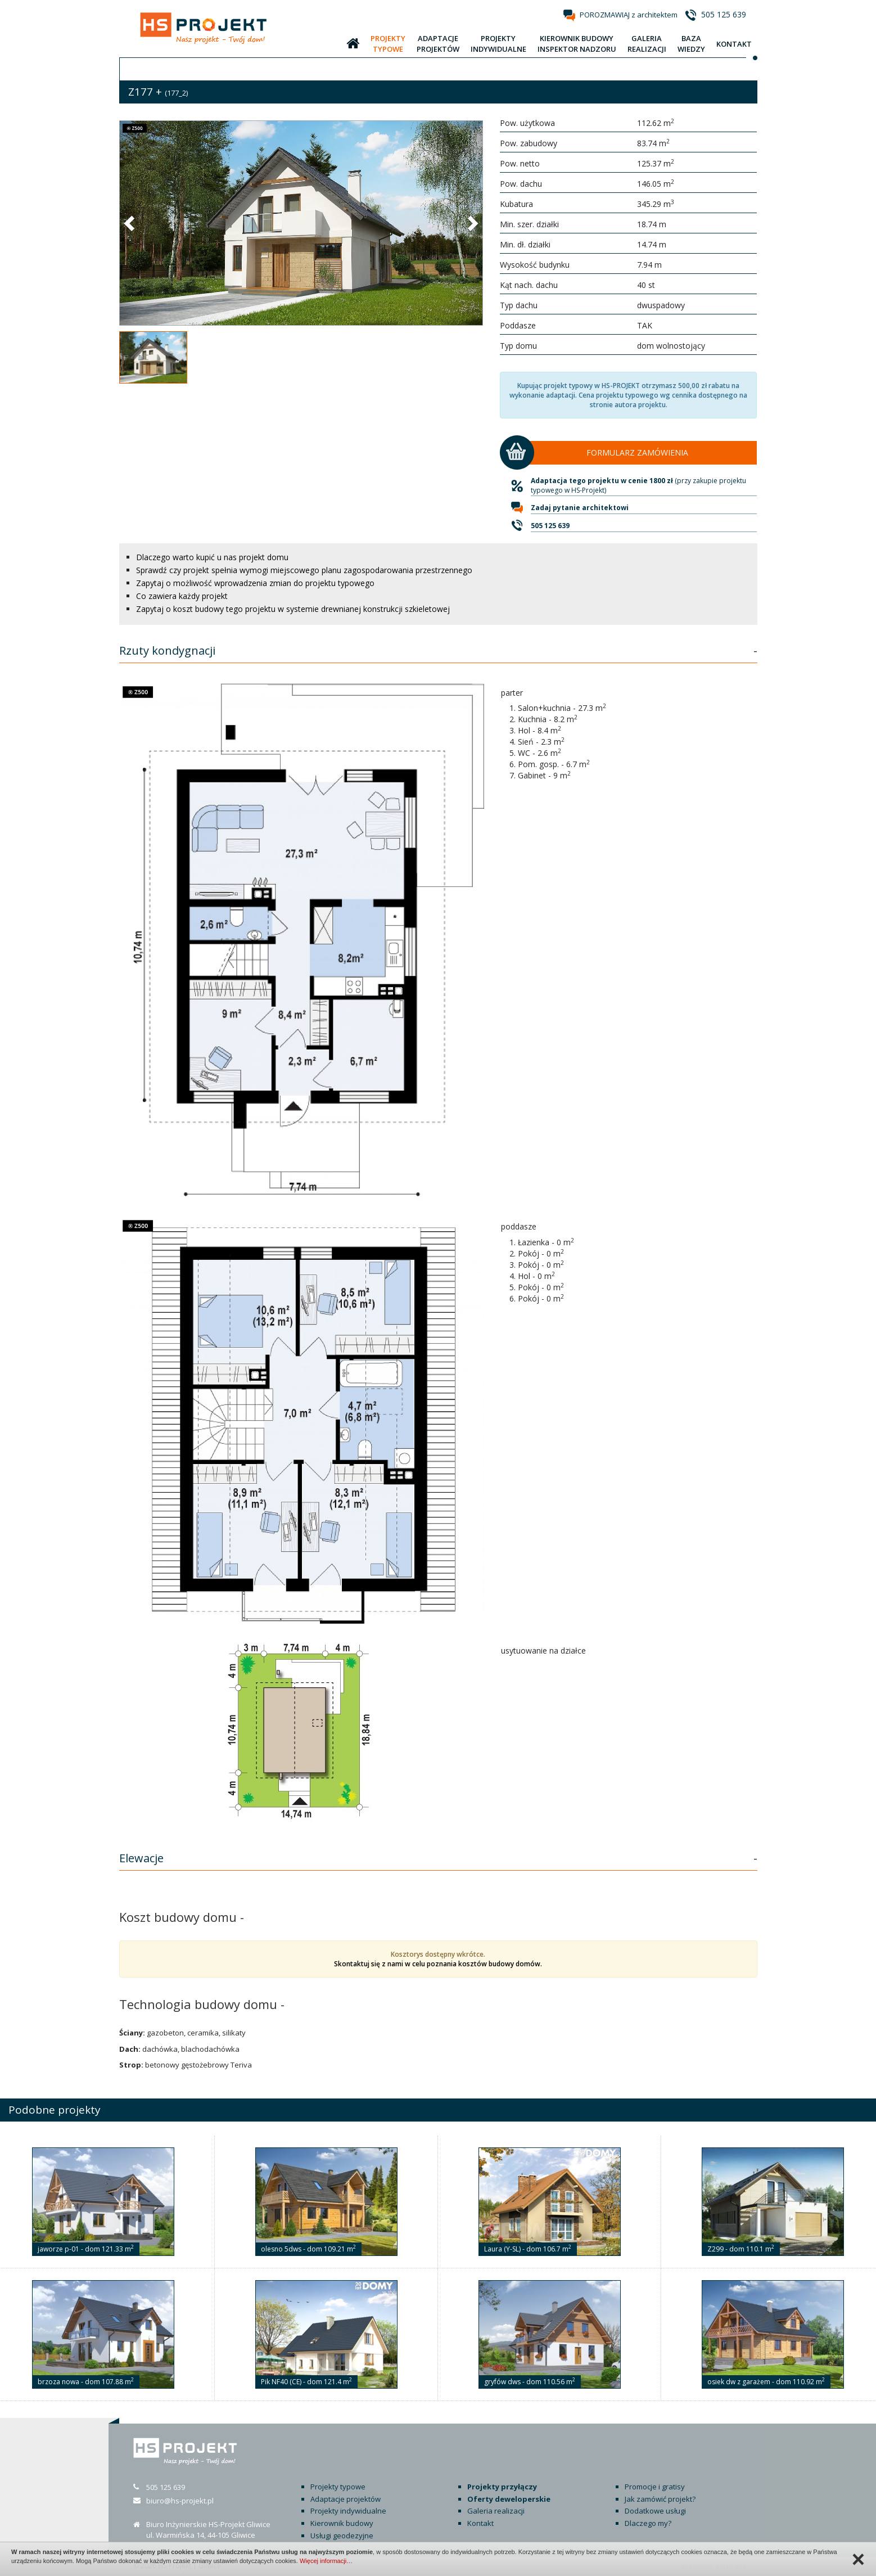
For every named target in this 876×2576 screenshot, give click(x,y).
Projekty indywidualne (348, 2511)
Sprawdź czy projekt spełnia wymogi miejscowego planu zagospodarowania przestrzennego (304, 570)
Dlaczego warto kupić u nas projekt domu (212, 557)
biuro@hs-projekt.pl (180, 2501)
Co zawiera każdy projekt (182, 596)
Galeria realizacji (496, 2511)
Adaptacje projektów (345, 2499)
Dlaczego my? (648, 2523)
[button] (130, 223)
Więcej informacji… (326, 2560)
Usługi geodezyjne (341, 2535)
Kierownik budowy (341, 2523)
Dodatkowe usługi (655, 2511)
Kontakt (480, 2523)
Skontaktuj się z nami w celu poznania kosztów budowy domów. (438, 1964)
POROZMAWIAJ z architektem (629, 15)
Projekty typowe (337, 2487)
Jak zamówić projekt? (660, 2499)
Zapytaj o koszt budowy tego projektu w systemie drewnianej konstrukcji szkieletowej (293, 609)
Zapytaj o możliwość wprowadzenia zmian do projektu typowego (255, 583)
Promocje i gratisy (655, 2487)
